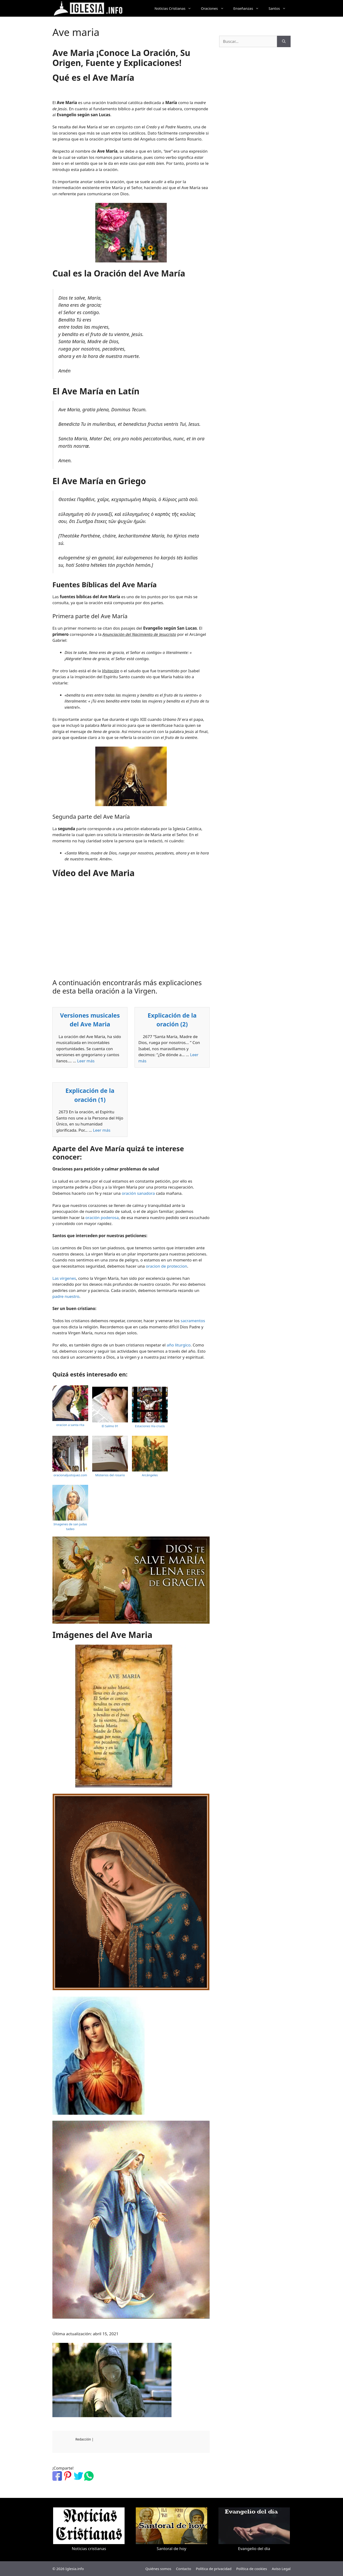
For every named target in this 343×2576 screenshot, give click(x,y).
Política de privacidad (214, 2568)
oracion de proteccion (166, 1266)
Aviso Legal (281, 2568)
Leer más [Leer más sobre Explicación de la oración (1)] (101, 1130)
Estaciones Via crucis (150, 1426)
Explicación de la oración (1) (90, 1095)
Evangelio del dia (254, 2548)
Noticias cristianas (89, 2548)
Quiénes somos (158, 2568)
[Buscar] (284, 41)
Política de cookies (251, 2568)
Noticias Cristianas (175, 8)
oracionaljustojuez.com (70, 1475)
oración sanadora (138, 1193)
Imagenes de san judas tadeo (70, 1526)
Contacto (183, 2568)
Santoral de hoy (171, 2548)
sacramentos (193, 1320)
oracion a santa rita (70, 1425)
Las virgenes (64, 1278)
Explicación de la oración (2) (172, 1019)
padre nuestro (65, 1296)
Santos (279, 8)
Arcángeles (150, 1475)
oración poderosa (102, 1217)
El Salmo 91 (110, 1426)
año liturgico (179, 1345)
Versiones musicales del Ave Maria (90, 1019)
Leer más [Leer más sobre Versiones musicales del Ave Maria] (86, 1061)
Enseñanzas (248, 8)
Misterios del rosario (110, 1475)
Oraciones (214, 8)
